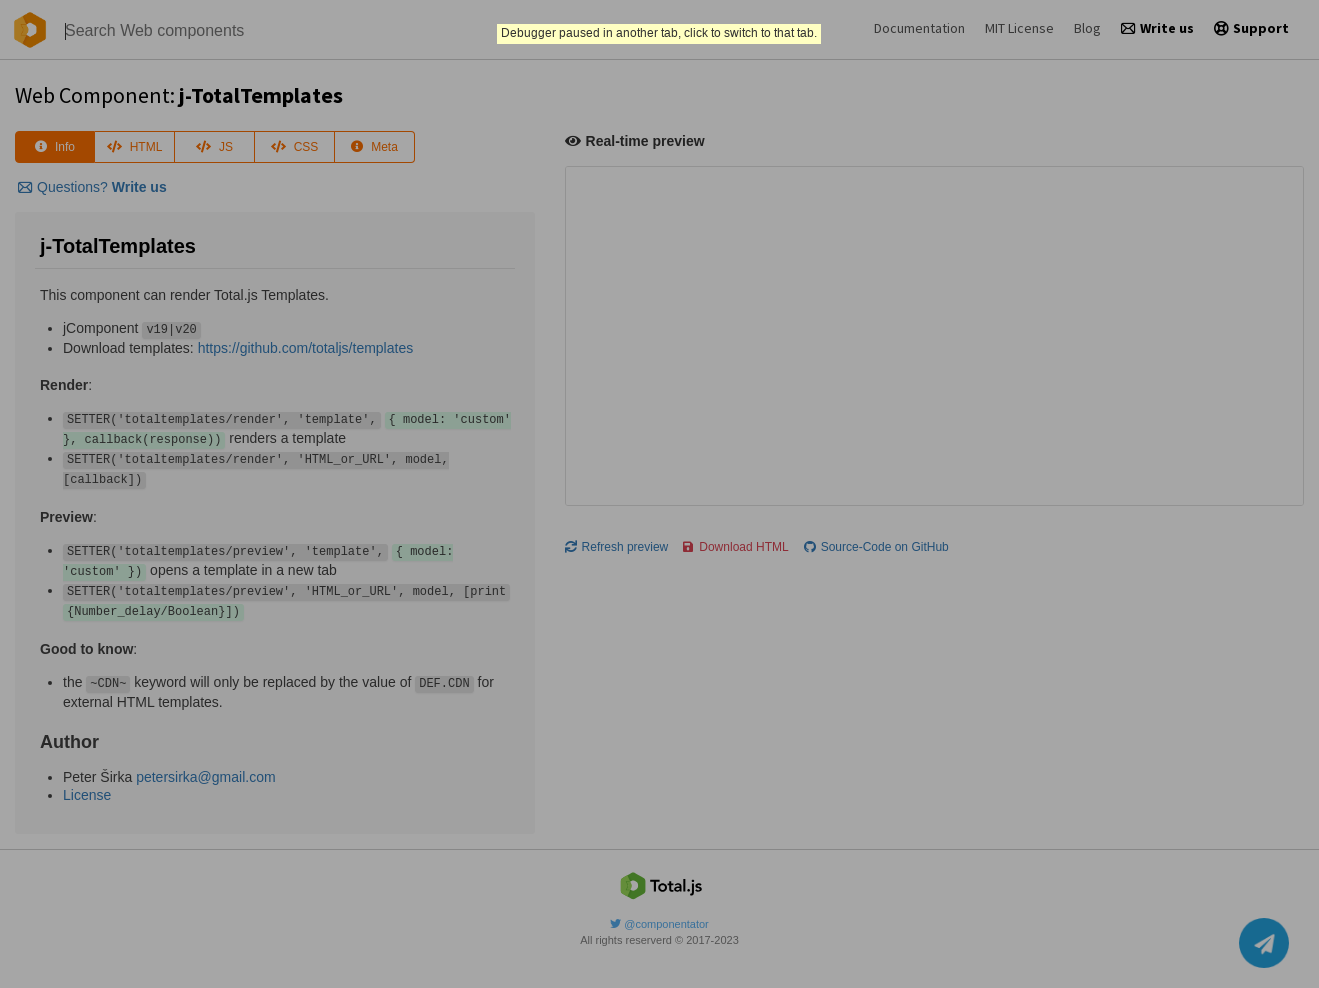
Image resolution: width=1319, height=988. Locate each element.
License (87, 795)
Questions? (92, 187)
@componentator (659, 924)
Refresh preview (617, 547)
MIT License (1019, 28)
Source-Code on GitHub (876, 547)
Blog (1087, 28)
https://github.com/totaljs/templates (306, 348)
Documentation (919, 28)
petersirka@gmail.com (205, 777)
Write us (1157, 28)
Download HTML (735, 547)
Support (1251, 28)
